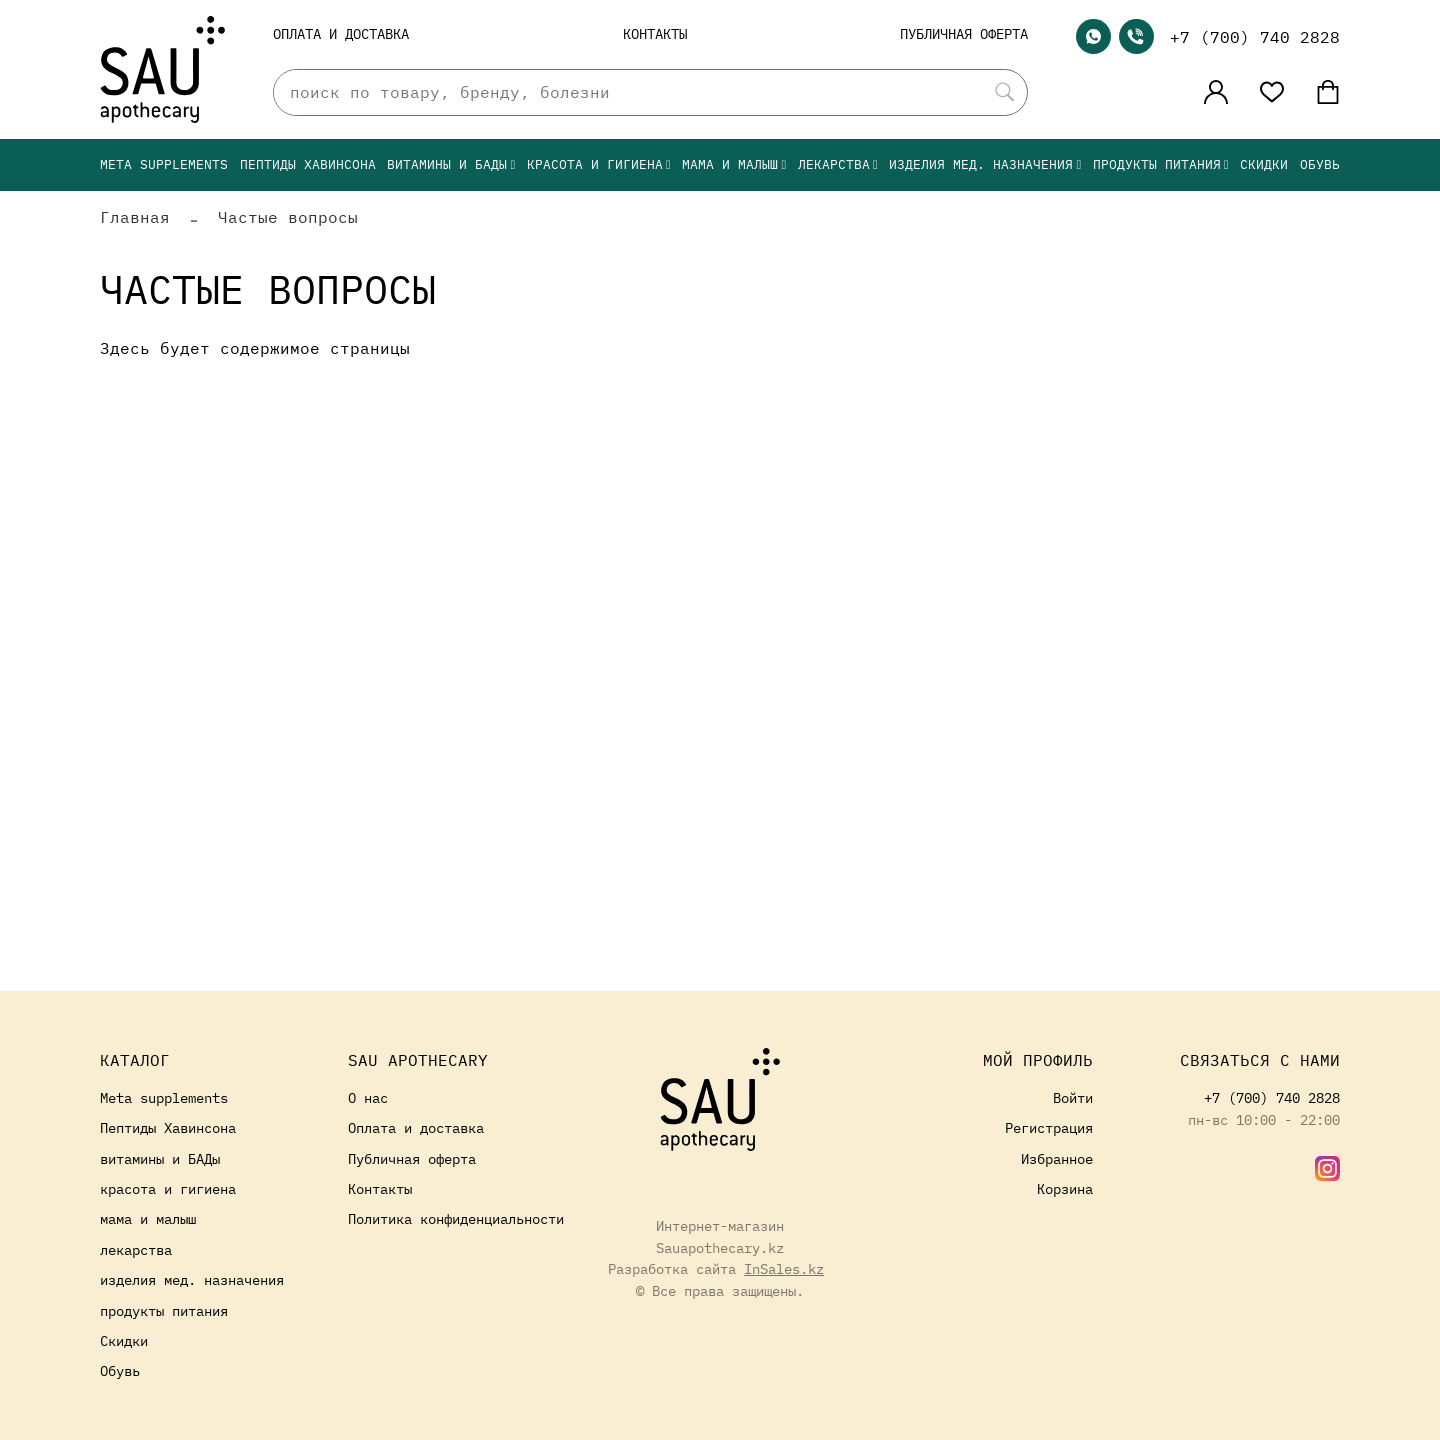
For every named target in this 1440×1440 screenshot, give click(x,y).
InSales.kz (784, 1268)
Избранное (1057, 1158)
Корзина (1065, 1188)
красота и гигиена (599, 164)
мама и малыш (734, 164)
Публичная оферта (964, 33)
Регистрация (1049, 1127)
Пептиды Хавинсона (308, 164)
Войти (1073, 1097)
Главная (135, 217)
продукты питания (1161, 164)
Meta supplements (164, 164)
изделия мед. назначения (985, 164)
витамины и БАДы (451, 164)
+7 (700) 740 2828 (1255, 37)
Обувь (1320, 164)
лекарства (838, 164)
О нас (368, 1097)
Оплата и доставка (341, 33)
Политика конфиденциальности (456, 1218)
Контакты (655, 33)
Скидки (1264, 164)
